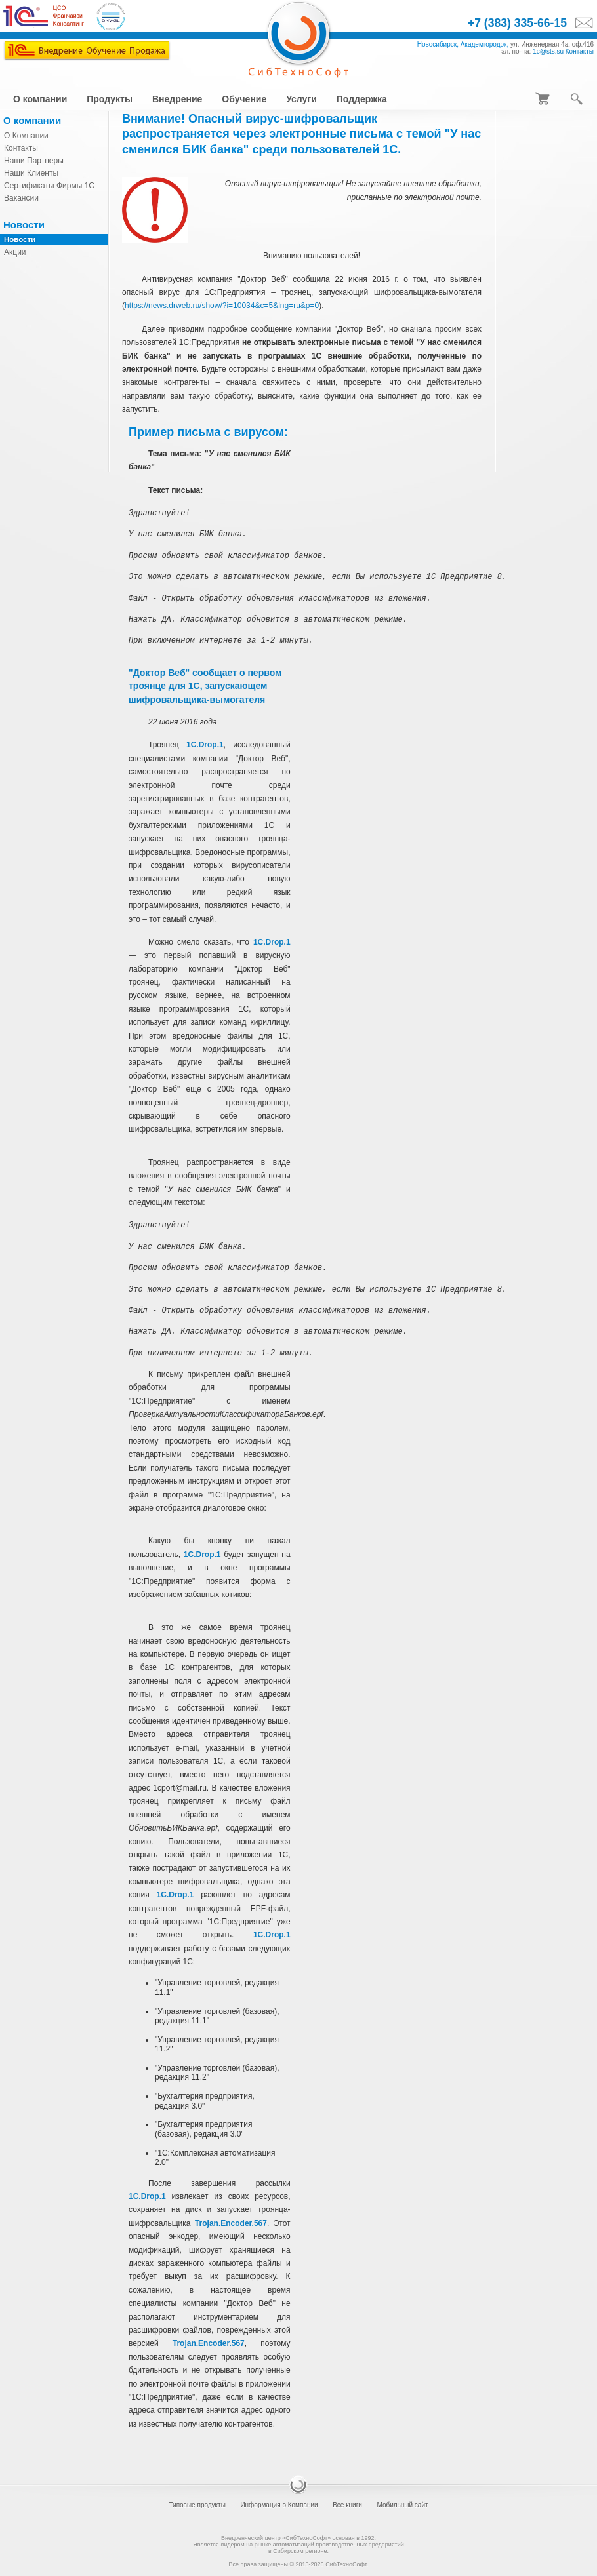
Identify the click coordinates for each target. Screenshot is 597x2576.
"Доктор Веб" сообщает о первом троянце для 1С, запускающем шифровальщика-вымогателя (205, 686)
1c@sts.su (548, 51)
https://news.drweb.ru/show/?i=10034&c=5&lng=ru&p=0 (222, 305)
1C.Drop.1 (205, 744)
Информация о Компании (279, 2504)
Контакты (580, 51)
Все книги (347, 2504)
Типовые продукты (197, 2504)
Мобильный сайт (402, 2504)
